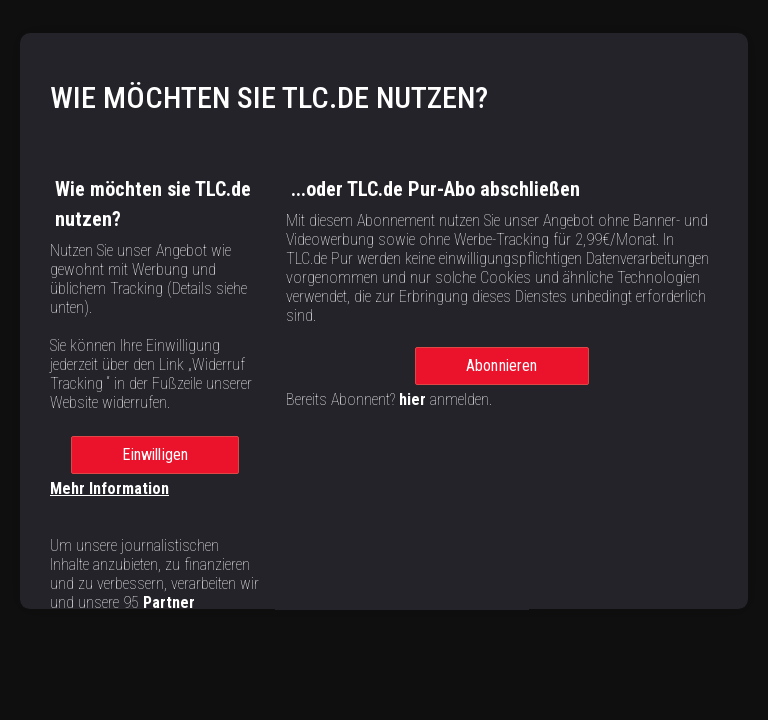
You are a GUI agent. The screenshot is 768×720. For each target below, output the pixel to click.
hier (412, 410)
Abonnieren (502, 376)
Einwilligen (155, 465)
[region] (384, 289)
